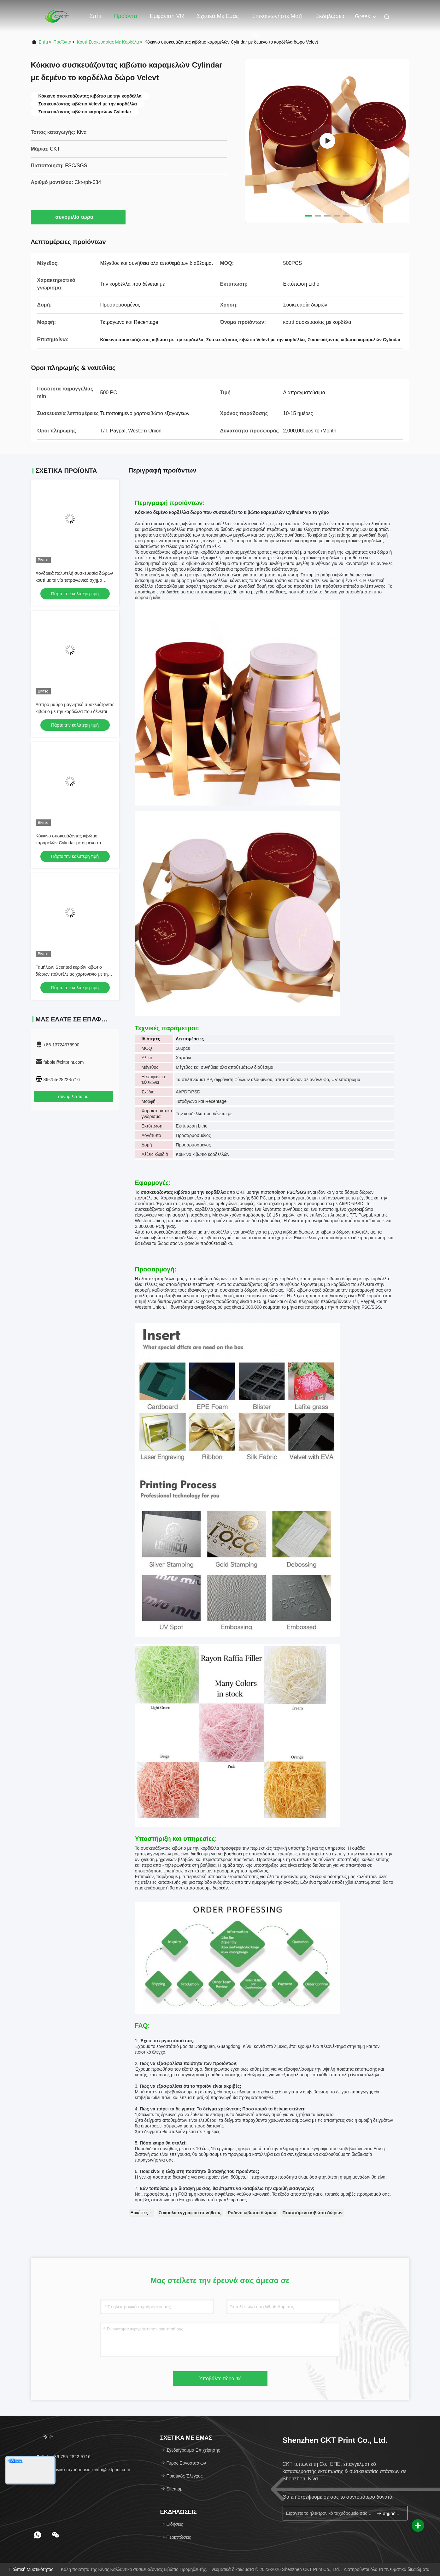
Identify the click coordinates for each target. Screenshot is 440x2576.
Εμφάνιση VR (167, 16)
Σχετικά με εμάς (217, 16)
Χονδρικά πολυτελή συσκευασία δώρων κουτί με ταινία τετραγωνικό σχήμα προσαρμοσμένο (74, 580)
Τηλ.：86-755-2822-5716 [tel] (63, 2456)
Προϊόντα (125, 16)
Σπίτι (96, 16)
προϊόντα (62, 42)
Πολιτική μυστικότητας (31, 2569)
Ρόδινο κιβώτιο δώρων (252, 2212)
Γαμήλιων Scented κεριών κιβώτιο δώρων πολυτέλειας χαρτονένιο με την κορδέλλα (73, 974)
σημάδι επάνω (389, 2513)
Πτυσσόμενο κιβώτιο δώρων (312, 2212)
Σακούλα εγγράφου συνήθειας (190, 2212)
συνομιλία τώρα (78, 217)
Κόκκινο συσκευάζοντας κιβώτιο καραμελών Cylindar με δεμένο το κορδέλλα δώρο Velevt (68, 842)
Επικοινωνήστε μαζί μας (276, 19)
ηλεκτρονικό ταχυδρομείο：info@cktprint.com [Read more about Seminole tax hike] (82, 2469)
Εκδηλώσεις (330, 16)
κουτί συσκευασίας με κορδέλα (108, 42)
